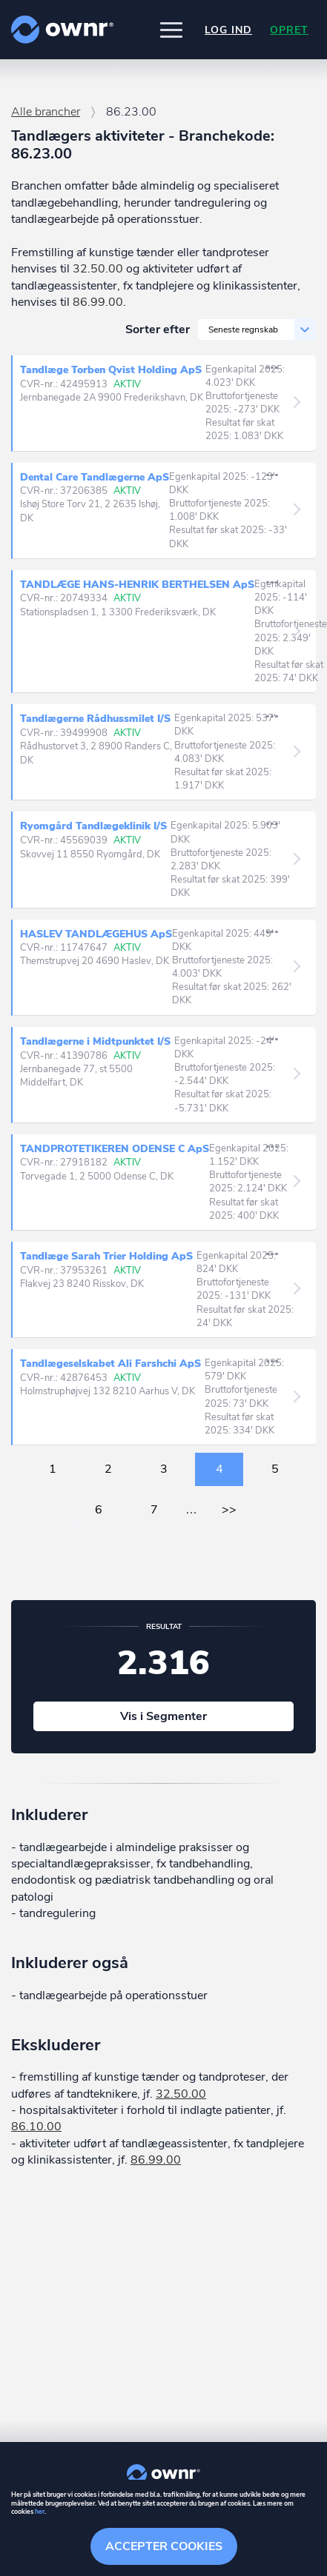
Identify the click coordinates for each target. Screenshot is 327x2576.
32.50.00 (98, 269)
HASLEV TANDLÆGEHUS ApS (96, 934)
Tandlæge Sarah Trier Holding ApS (108, 1256)
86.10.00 (36, 2126)
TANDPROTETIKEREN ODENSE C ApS (114, 1149)
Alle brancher (45, 112)
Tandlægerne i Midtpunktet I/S (97, 1041)
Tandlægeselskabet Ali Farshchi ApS (112, 1363)
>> (229, 1510)
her (39, 2511)
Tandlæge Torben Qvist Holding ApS (112, 370)
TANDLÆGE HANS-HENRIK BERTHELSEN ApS (137, 585)
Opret (289, 30)
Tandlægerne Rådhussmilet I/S (97, 719)
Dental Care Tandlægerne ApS (94, 477)
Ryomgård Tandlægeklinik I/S (95, 826)
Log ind (228, 30)
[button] (171, 29)
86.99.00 (98, 302)
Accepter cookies (163, 2546)
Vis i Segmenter (163, 1716)
